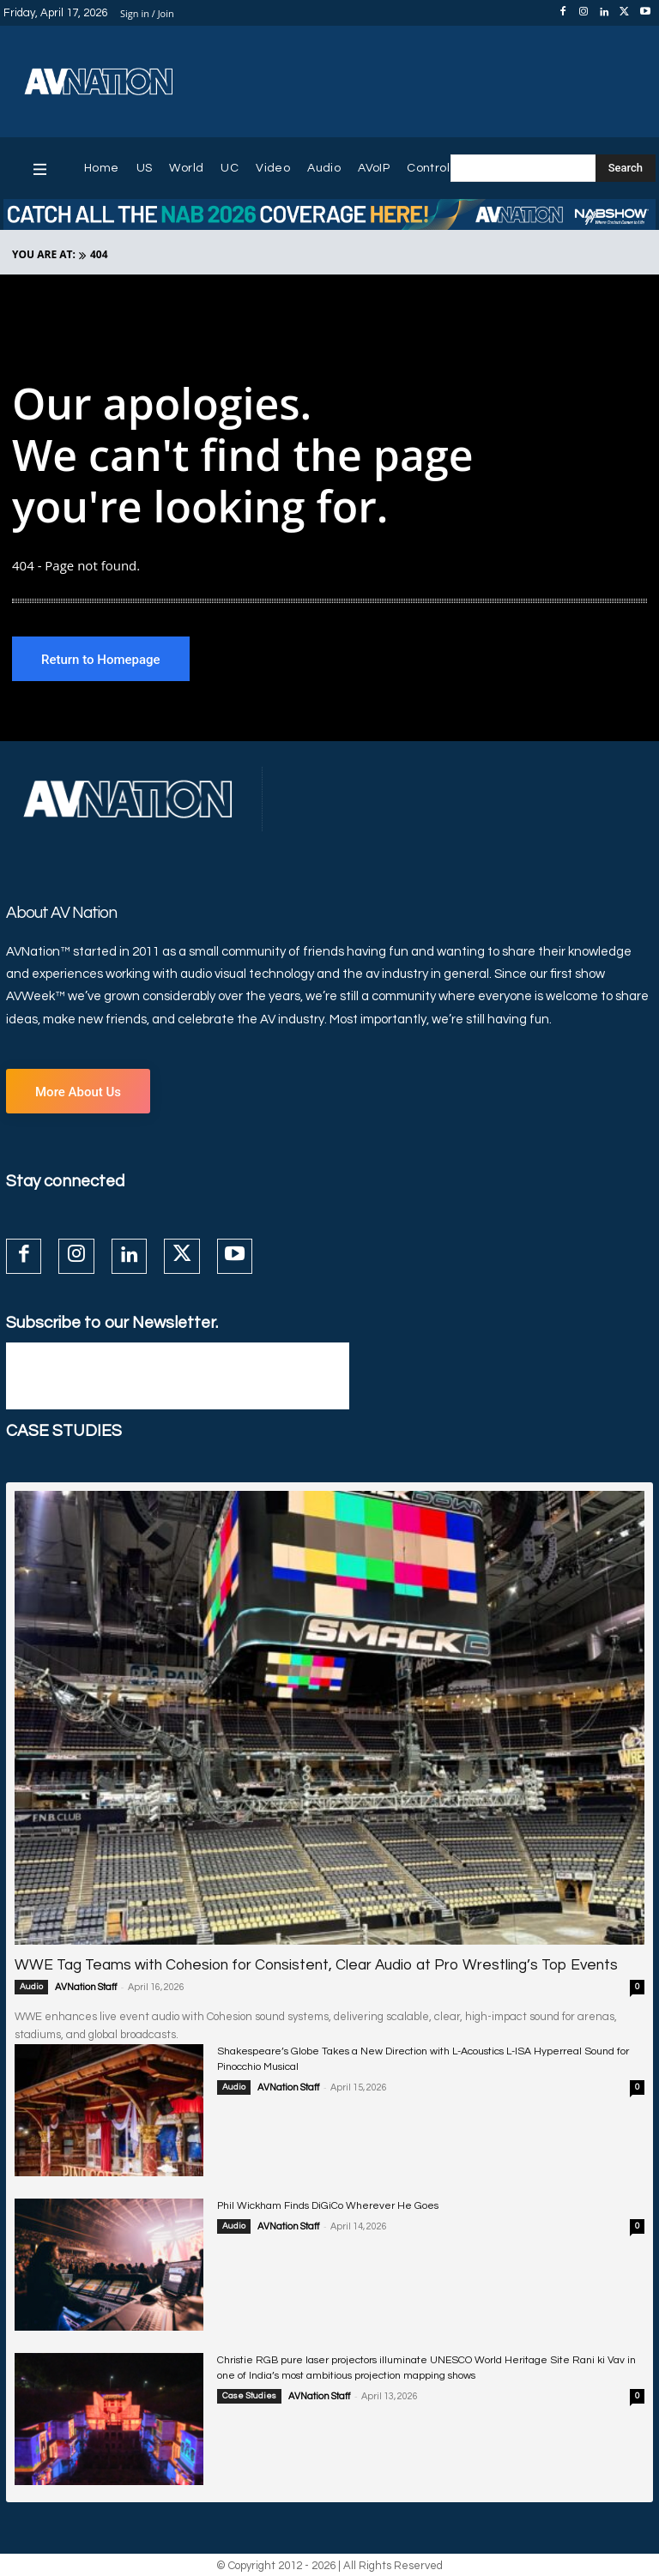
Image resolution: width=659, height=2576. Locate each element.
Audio (31, 1986)
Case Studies (249, 2396)
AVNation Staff (86, 1987)
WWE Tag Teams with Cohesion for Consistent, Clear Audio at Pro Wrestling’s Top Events (312, 1965)
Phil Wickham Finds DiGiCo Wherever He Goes (327, 2205)
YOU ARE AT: (44, 254)
